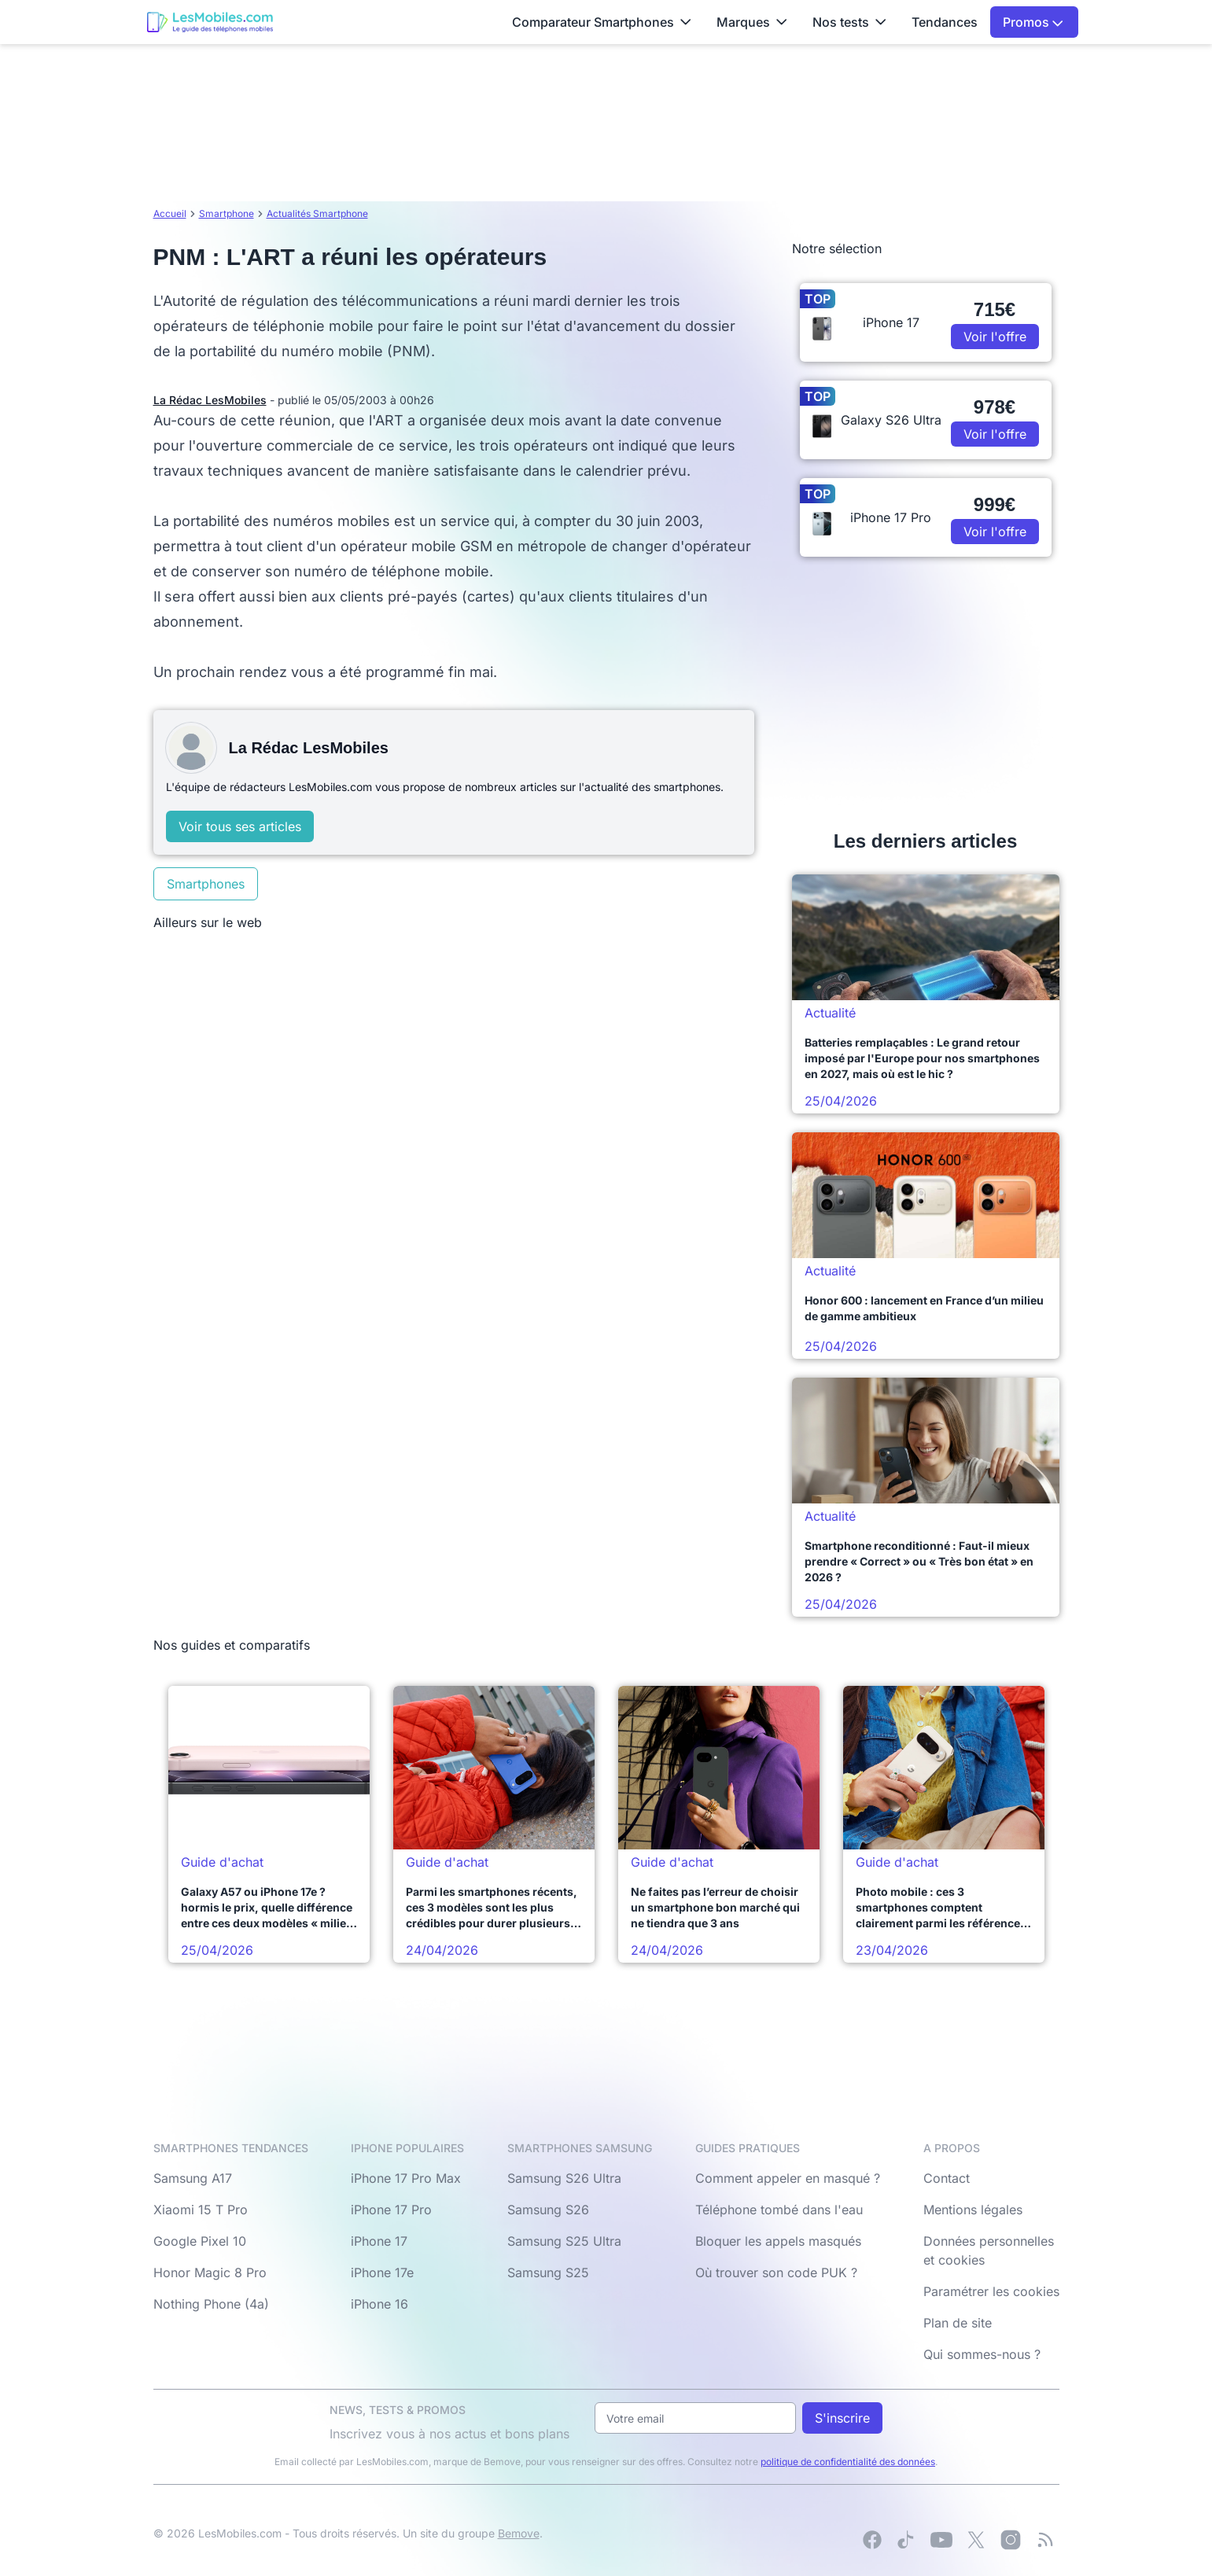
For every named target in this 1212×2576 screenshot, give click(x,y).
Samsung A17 (192, 2178)
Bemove (519, 2533)
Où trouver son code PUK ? (776, 2272)
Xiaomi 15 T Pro (200, 2209)
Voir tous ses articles (240, 826)
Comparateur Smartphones (601, 22)
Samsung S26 (548, 2209)
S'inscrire (842, 2418)
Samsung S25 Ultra (564, 2241)
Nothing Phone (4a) (211, 2304)
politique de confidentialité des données (848, 2461)
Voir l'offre (994, 336)
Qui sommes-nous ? (982, 2354)
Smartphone (226, 213)
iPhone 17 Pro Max (406, 2178)
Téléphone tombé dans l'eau (779, 2209)
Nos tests (849, 22)
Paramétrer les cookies (991, 2291)
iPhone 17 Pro (391, 2209)
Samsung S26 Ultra (564, 2178)
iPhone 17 (379, 2241)
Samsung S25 (548, 2272)
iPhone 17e (382, 2272)
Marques (752, 22)
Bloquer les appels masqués (778, 2241)
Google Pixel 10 (199, 2241)
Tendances (945, 22)
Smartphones (206, 884)
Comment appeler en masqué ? (787, 2178)
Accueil (169, 213)
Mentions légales (972, 2209)
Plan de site (957, 2323)
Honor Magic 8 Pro (210, 2272)
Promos (1033, 22)
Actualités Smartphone (317, 213)
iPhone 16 (379, 2304)
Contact (946, 2178)
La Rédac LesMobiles (210, 400)
